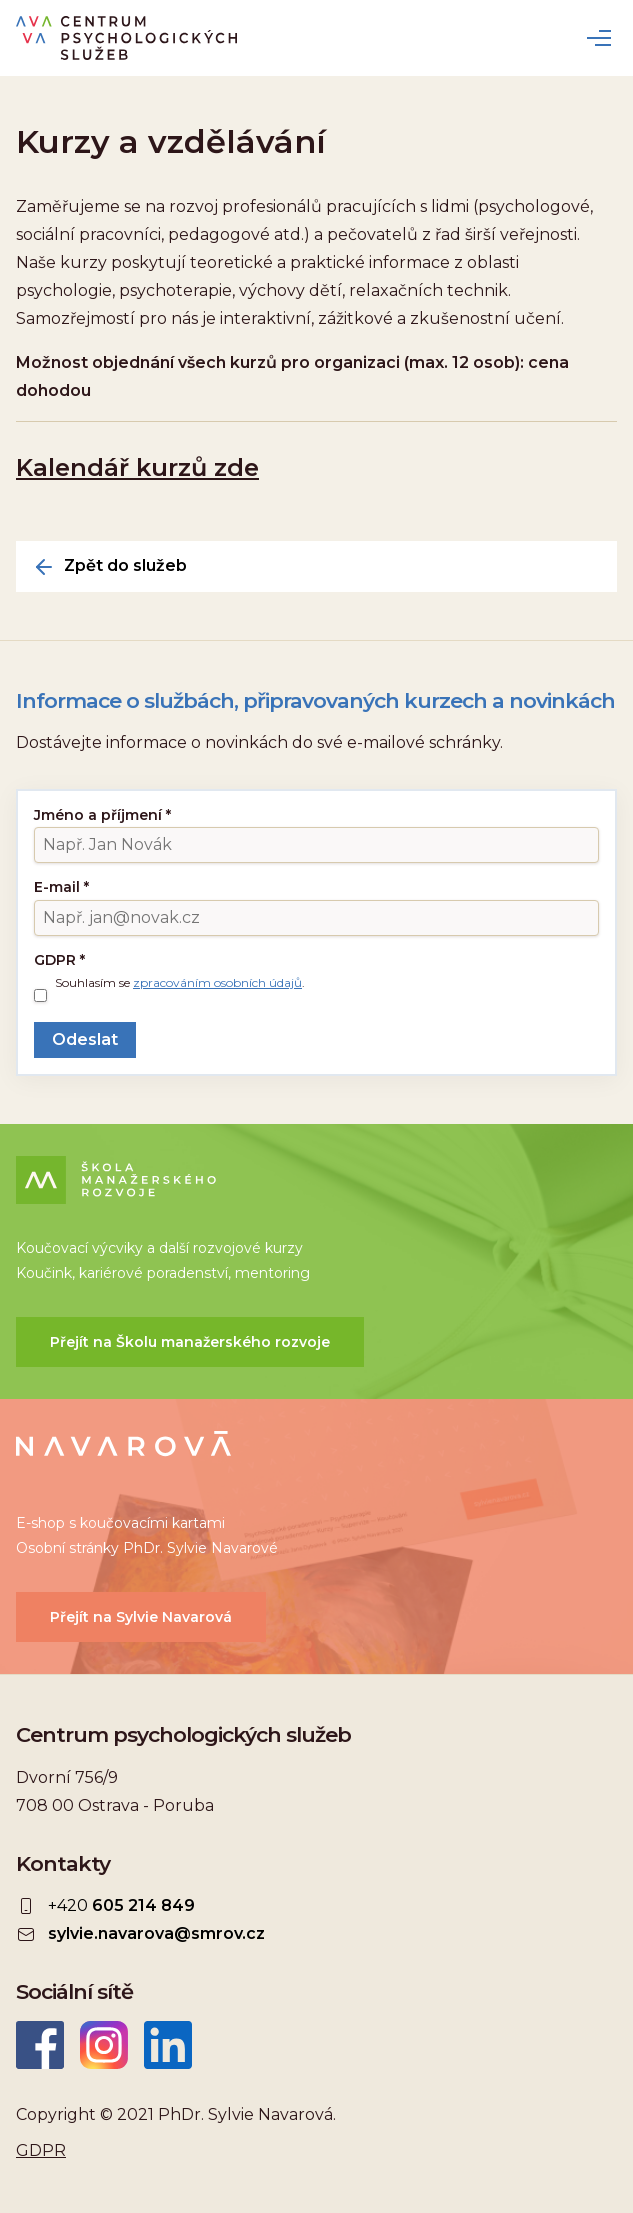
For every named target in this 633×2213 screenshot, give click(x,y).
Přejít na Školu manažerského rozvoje (190, 1342)
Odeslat (85, 1039)
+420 (121, 1906)
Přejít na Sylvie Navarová (141, 1617)
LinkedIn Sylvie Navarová (168, 2045)
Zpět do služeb (125, 566)
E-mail (61, 887)
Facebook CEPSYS (40, 2045)
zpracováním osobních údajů (217, 982)
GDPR (59, 960)
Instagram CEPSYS (104, 2045)
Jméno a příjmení (102, 815)
